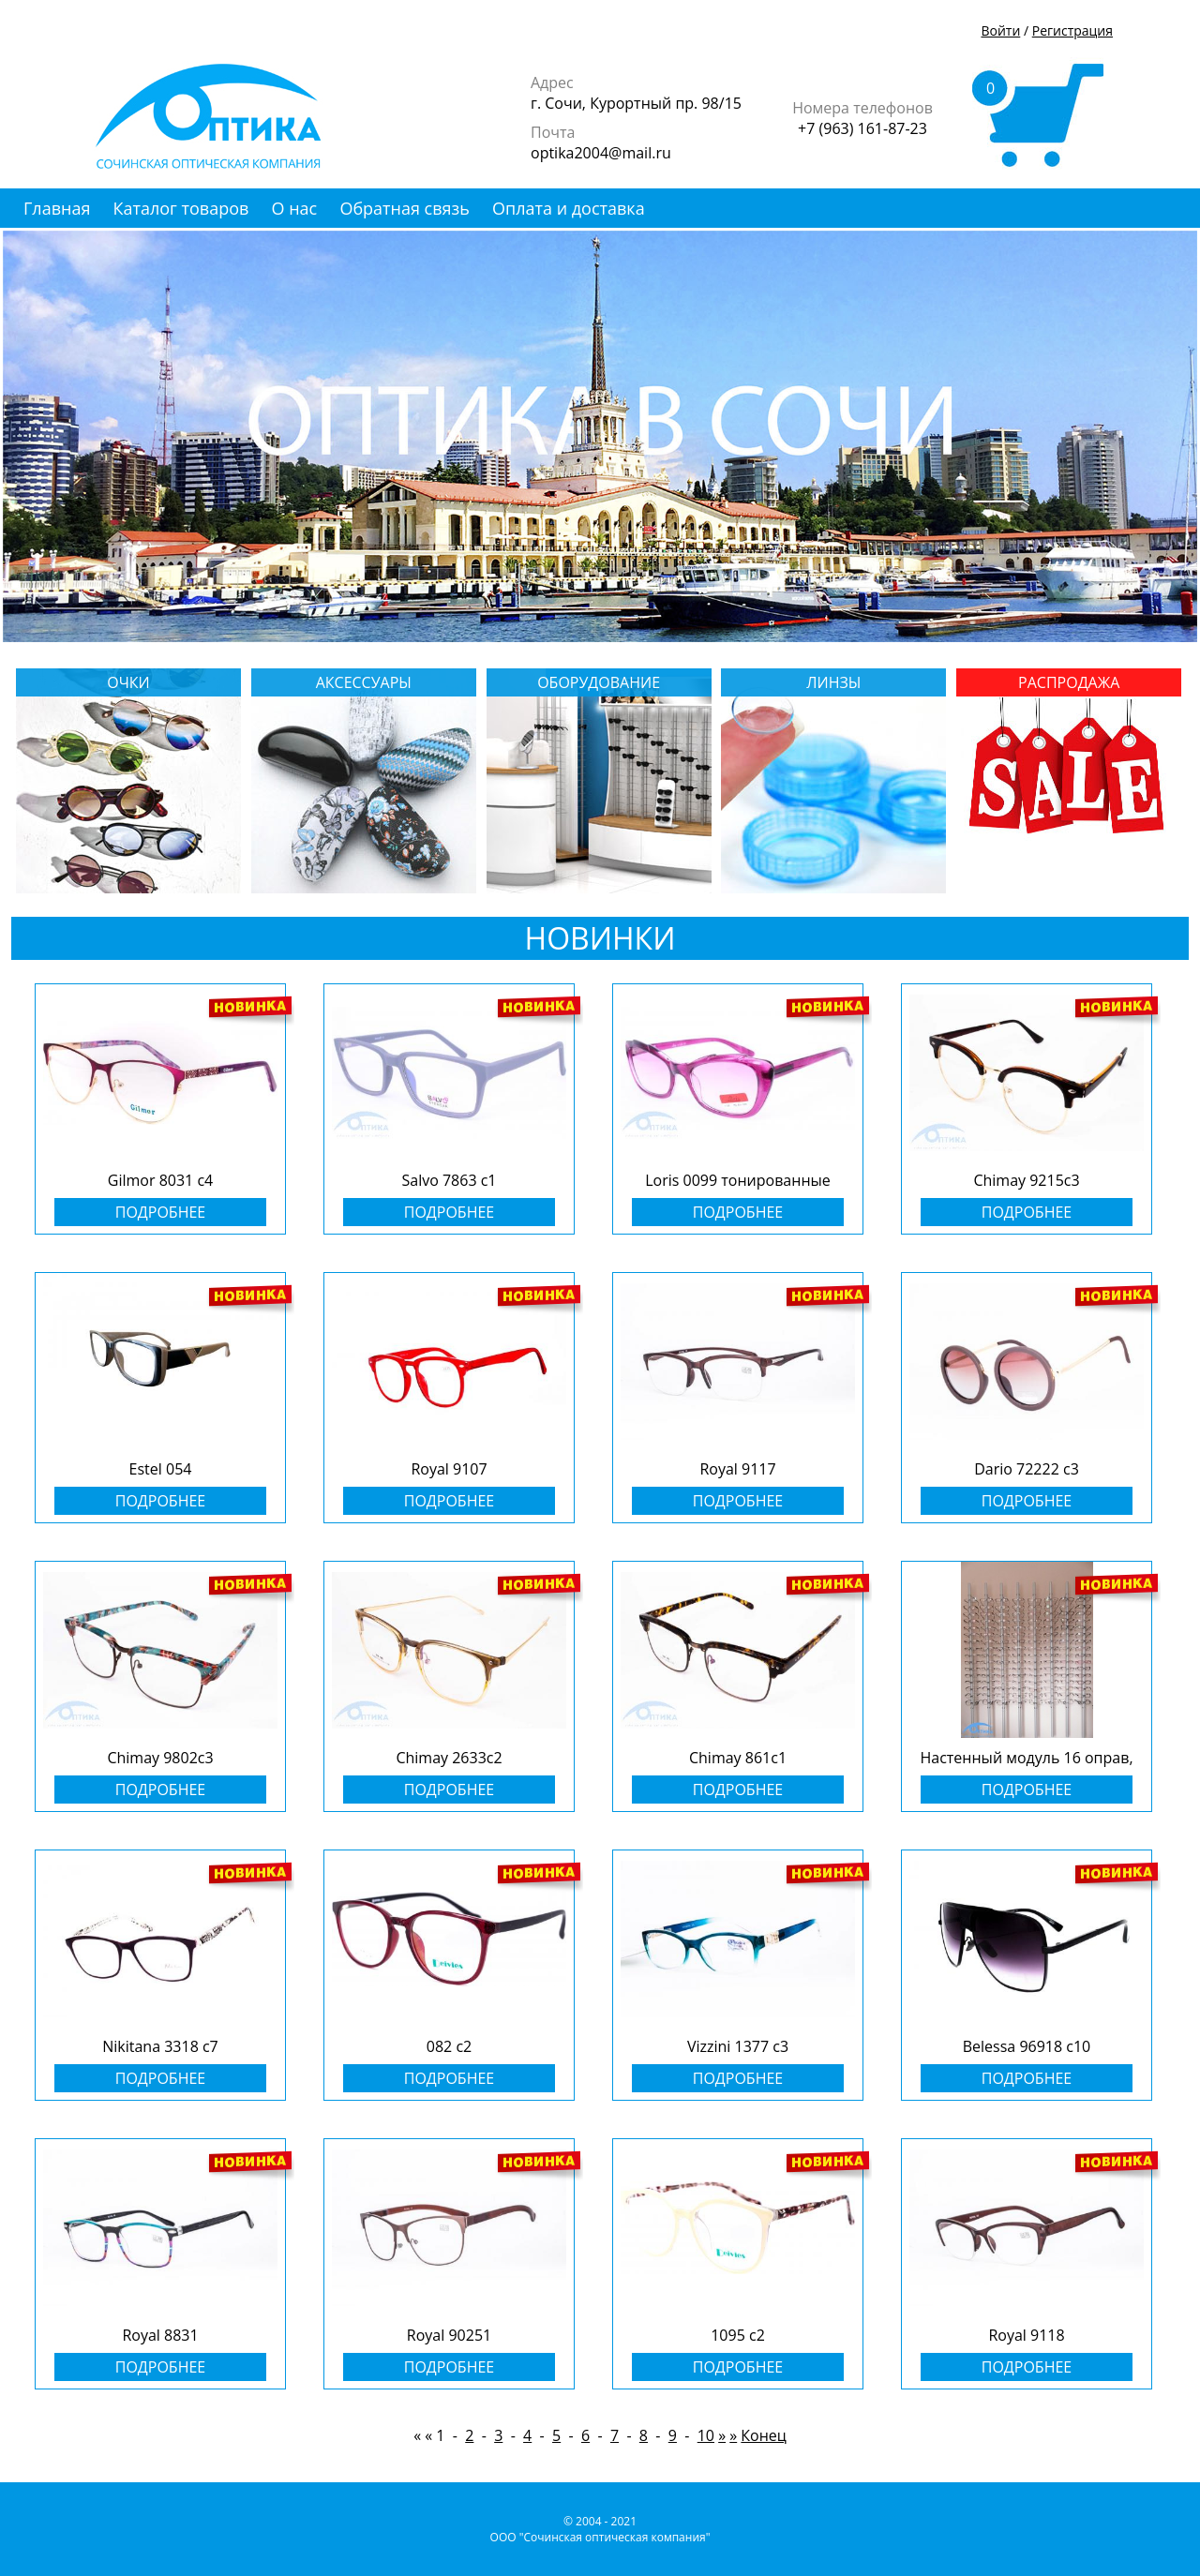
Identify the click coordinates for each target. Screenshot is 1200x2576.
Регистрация (1072, 30)
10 (706, 2435)
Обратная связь (404, 208)
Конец (764, 2435)
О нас (295, 208)
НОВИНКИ (600, 938)
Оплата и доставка (568, 208)
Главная (56, 208)
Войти (1000, 30)
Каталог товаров (181, 208)
